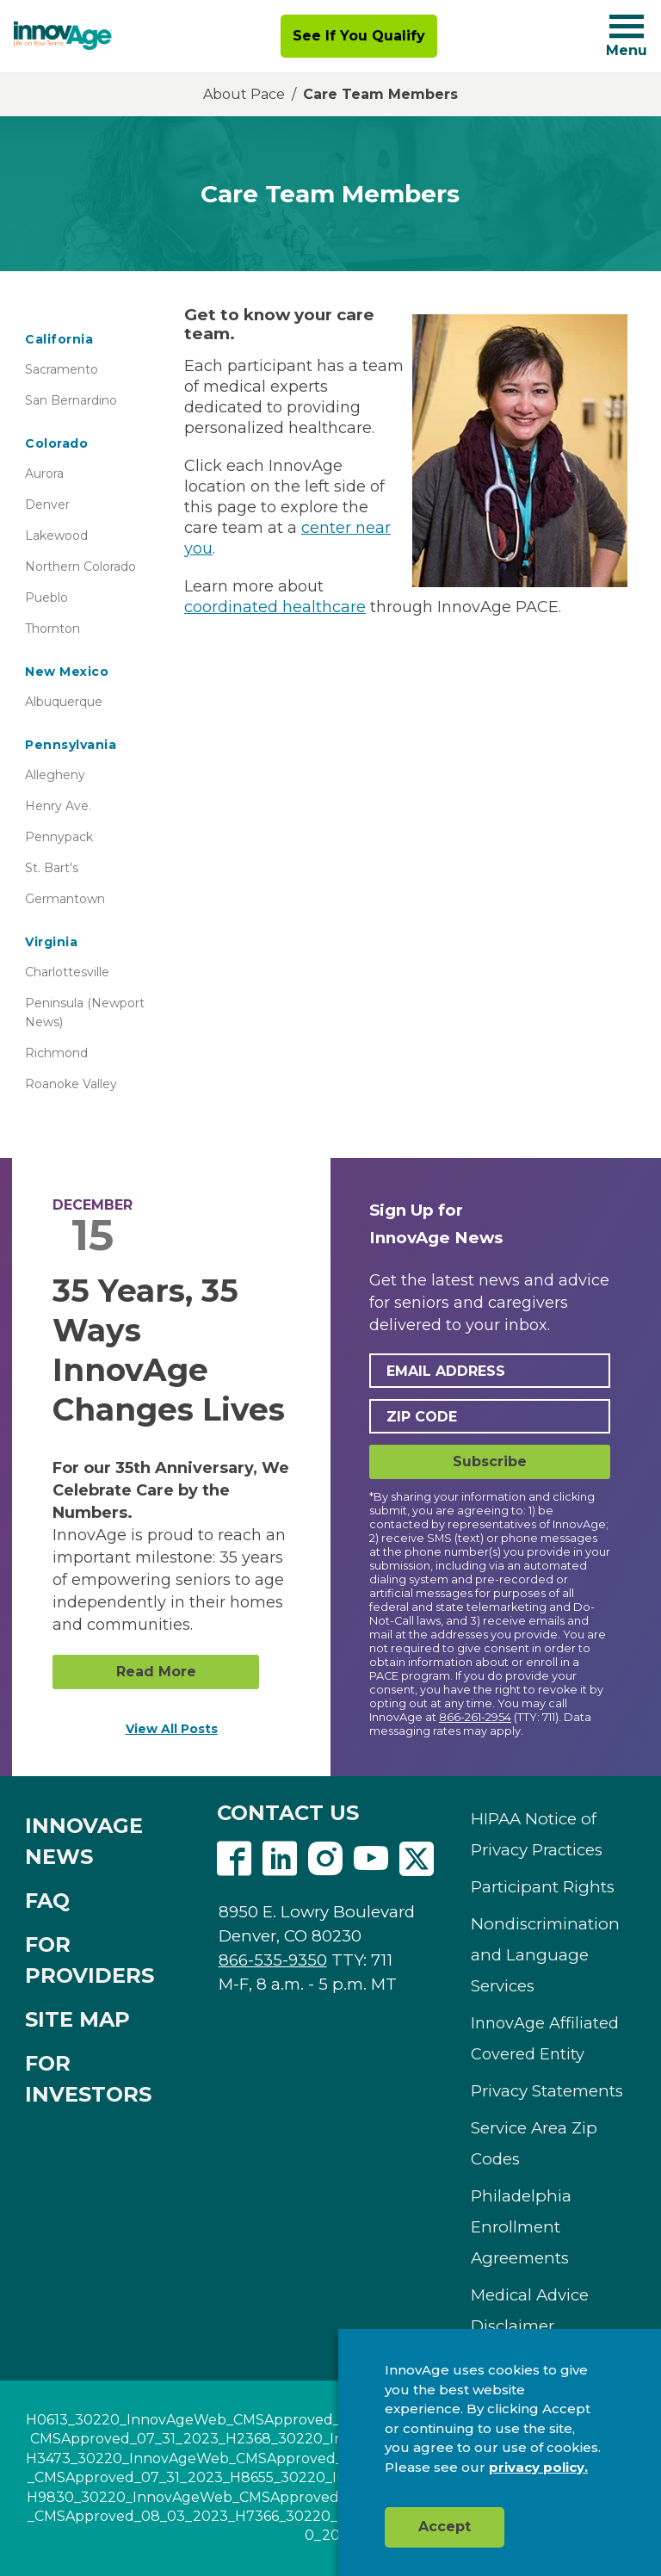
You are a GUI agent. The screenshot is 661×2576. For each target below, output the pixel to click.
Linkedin (280, 1859)
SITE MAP (77, 2019)
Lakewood (56, 535)
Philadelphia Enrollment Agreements (521, 2227)
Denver (47, 504)
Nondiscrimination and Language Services (545, 1955)
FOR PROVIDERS (89, 1960)
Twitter (416, 1859)
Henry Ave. (58, 806)
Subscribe (490, 1461)
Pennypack (59, 837)
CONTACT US (288, 1812)
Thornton (52, 628)
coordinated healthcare (275, 607)
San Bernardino (71, 400)
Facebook (234, 1859)
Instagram (325, 1859)
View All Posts (172, 1729)
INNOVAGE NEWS (84, 1841)
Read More (156, 1671)
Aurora (44, 473)
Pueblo (46, 597)
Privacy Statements (547, 2091)
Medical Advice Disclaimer (530, 2310)
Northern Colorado (80, 566)
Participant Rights (543, 1887)
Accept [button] (444, 2526)
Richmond (56, 1053)
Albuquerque (63, 701)
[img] (63, 36)
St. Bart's (51, 868)
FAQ (47, 1900)
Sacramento (61, 369)
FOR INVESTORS (88, 2079)
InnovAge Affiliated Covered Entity (545, 2039)
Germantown (65, 899)
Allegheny (55, 775)
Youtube (371, 1859)
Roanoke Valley (71, 1084)
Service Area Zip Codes (534, 2143)
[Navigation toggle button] (626, 26)
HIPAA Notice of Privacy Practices (536, 1834)
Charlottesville (67, 972)
